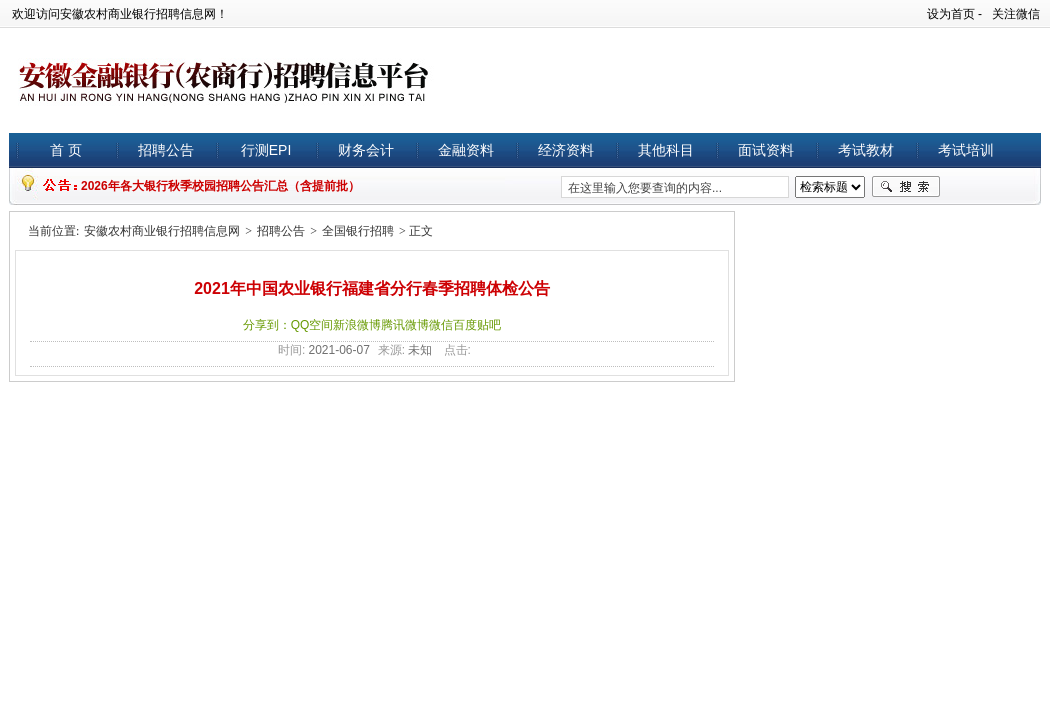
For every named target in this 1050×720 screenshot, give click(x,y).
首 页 (66, 150)
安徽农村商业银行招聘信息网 (162, 231)
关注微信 (1016, 14)
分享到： (267, 325)
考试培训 (966, 150)
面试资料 (766, 150)
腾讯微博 (405, 325)
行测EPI (266, 150)
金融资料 (466, 150)
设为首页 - (954, 14)
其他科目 (666, 150)
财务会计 (366, 150)
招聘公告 (166, 150)
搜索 (906, 187)
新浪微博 (357, 325)
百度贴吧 (477, 325)
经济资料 (566, 150)
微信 (441, 325)
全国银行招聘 (358, 231)
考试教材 (866, 150)
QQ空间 (312, 325)
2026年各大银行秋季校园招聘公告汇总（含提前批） (220, 186)
